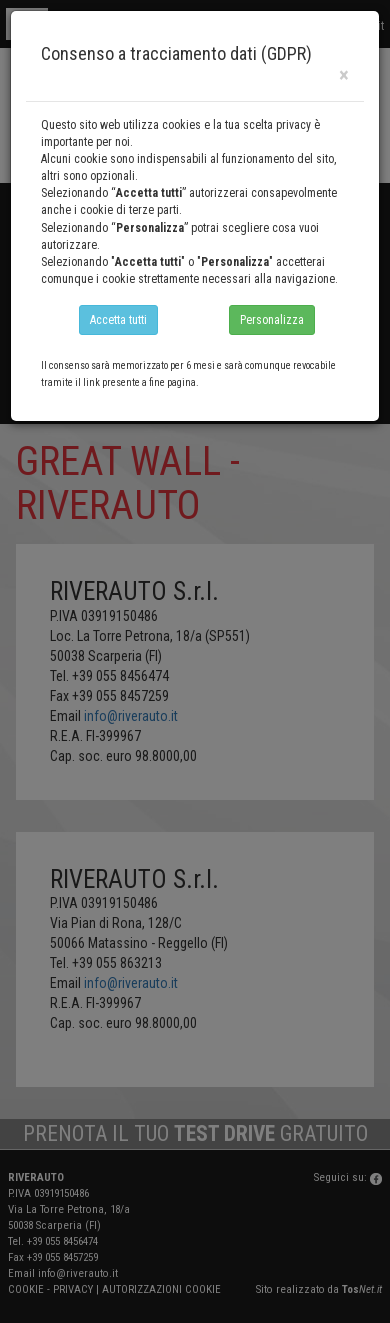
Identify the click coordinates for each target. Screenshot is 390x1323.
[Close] (344, 75)
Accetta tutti (118, 320)
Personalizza (272, 320)
